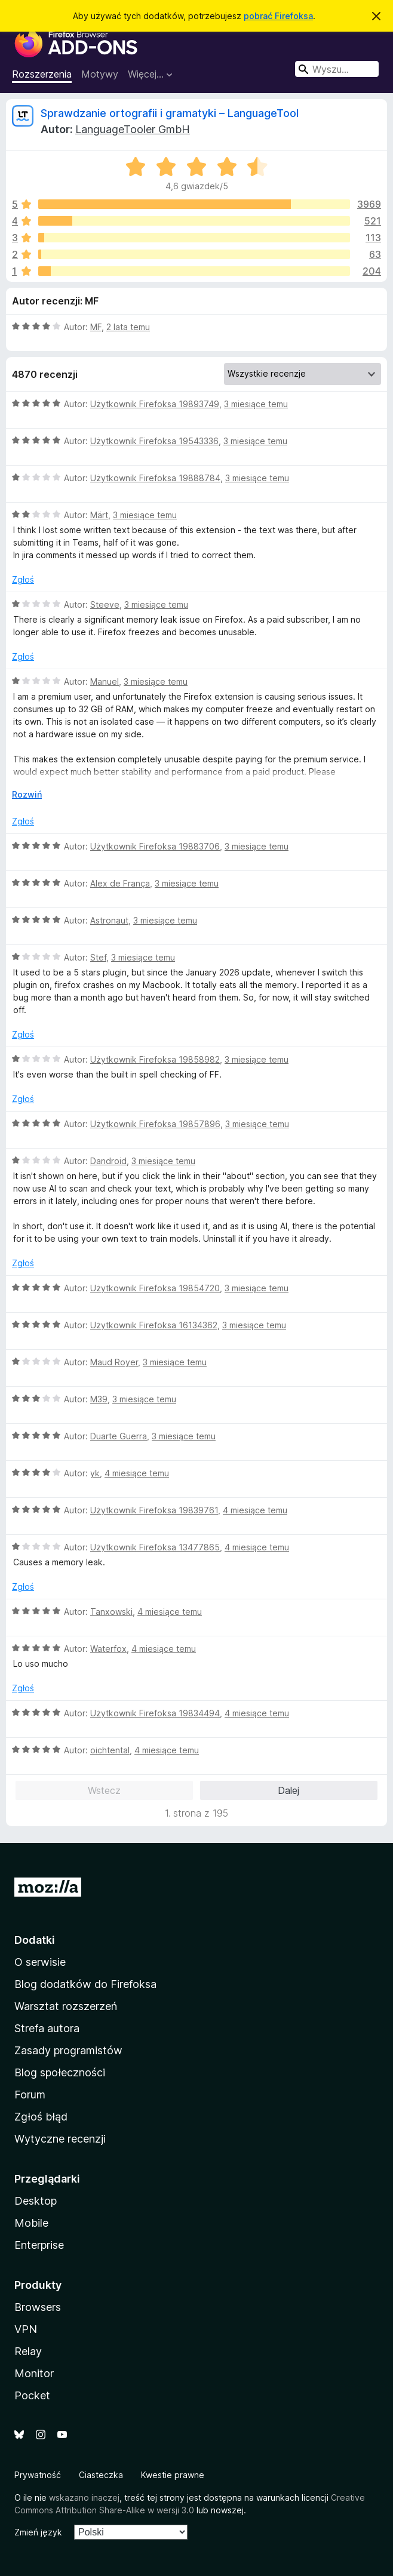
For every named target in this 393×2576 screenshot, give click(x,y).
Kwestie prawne (172, 2475)
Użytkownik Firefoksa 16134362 (153, 1325)
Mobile (31, 2223)
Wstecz (104, 1790)
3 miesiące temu (256, 404)
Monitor (34, 2373)
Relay (28, 2351)
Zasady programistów (68, 2050)
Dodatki (34, 1940)
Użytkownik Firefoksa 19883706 (155, 846)
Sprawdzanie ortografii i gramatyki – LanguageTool (170, 113)
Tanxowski (111, 1611)
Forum (29, 2094)
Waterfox (108, 1649)
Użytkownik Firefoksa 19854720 (155, 1288)
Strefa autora (46, 2028)
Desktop (35, 2201)
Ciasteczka (101, 2475)
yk (95, 1473)
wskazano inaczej (84, 2497)
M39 (99, 1399)
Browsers (37, 2307)
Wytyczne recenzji (60, 2138)
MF (96, 327)
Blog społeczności (59, 2072)
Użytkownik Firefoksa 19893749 (154, 404)
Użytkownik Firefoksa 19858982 (155, 1059)
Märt (99, 515)
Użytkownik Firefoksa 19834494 (155, 1713)
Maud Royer (114, 1362)
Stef (98, 957)
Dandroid (108, 1161)
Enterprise (39, 2245)
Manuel (104, 681)
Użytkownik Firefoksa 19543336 (154, 441)
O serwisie (40, 1962)
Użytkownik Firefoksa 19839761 (154, 1510)
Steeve (104, 604)
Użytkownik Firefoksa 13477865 (155, 1547)
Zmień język (38, 2532)
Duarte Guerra (118, 1436)
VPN (25, 2329)
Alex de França (120, 883)
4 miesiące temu (137, 1473)
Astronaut (109, 920)
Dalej (288, 1790)
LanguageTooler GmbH (132, 129)
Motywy (99, 74)
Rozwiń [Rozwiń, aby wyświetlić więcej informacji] (27, 794)
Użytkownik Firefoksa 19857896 (155, 1124)
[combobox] (337, 69)
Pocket (32, 2395)
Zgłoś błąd (40, 2116)
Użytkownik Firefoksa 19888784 (155, 478)
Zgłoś (23, 579)
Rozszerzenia (42, 74)
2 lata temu (128, 327)
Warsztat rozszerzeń (65, 2006)
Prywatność (37, 2475)
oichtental (110, 1750)
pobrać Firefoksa (278, 16)
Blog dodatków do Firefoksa (85, 1984)
